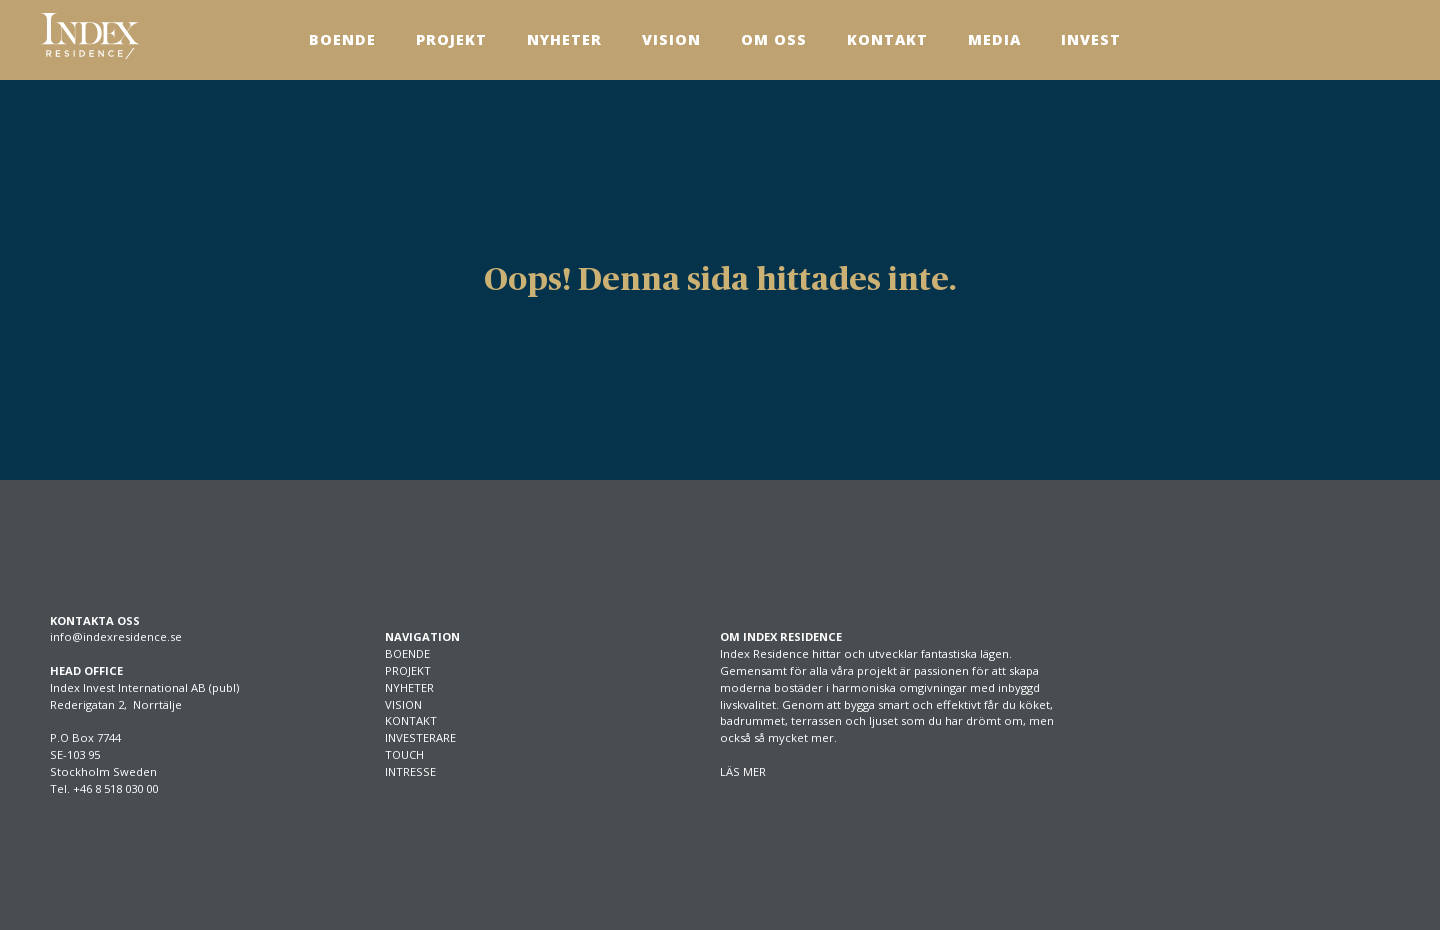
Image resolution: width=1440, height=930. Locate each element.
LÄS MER (743, 771)
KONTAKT (411, 720)
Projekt (451, 39)
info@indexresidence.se (116, 636)
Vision (671, 39)
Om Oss (774, 39)
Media (994, 39)
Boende (342, 39)
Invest (1091, 39)
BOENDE (407, 653)
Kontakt (887, 39)
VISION (403, 704)
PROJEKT (408, 670)
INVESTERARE (420, 737)
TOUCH (404, 754)
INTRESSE (410, 771)
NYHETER (409, 687)
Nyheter (564, 39)
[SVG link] (90, 36)
